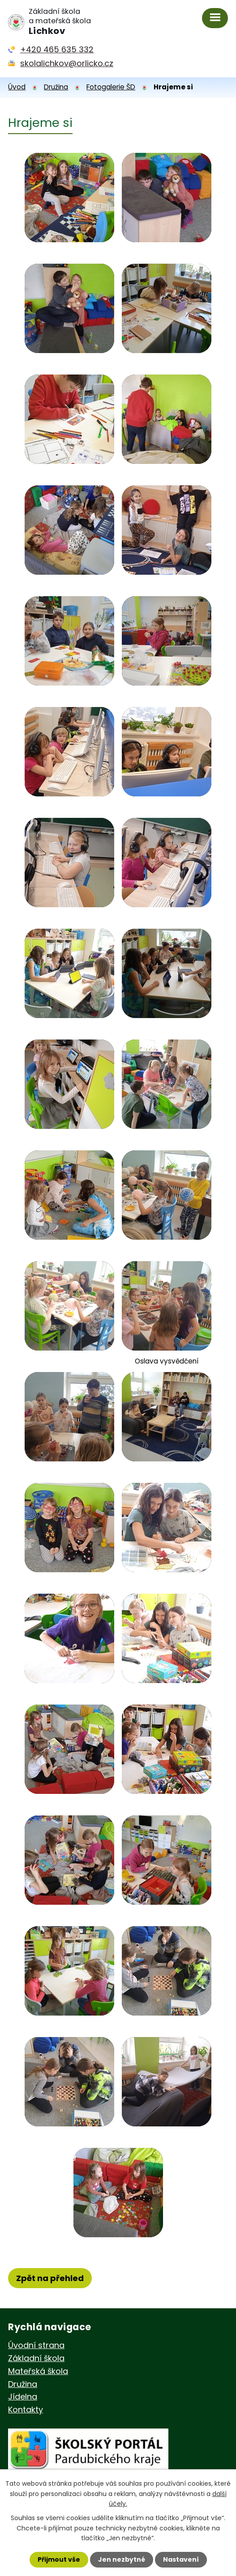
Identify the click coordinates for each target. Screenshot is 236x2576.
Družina (56, 87)
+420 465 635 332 (57, 49)
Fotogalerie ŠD (110, 87)
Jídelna (22, 2396)
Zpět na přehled (50, 2278)
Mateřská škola (38, 2371)
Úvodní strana (36, 2345)
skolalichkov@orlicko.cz (66, 63)
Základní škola (36, 2358)
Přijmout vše (59, 2559)
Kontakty (25, 2409)
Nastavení (181, 2559)
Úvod (17, 87)
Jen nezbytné (121, 2559)
